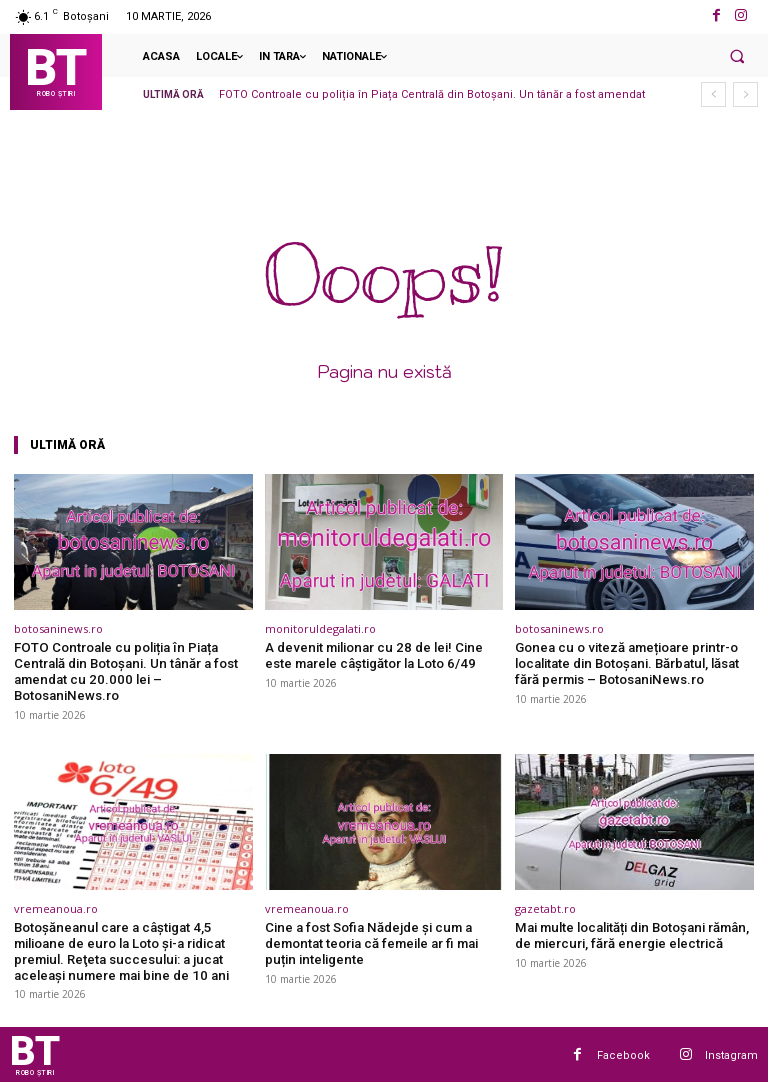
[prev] (713, 94)
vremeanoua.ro (56, 907)
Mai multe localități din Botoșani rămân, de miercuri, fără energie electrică (629, 934)
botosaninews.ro (58, 628)
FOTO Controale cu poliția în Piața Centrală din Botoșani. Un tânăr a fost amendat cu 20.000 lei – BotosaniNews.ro (123, 671)
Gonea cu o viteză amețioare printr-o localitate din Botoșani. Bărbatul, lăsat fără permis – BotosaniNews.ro (625, 663)
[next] (745, 94)
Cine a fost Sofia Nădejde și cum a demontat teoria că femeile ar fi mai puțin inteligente (370, 942)
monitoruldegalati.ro (320, 628)
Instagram (731, 1053)
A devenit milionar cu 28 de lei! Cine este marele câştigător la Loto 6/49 (370, 655)
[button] (737, 56)
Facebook (623, 1053)
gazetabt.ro (545, 907)
